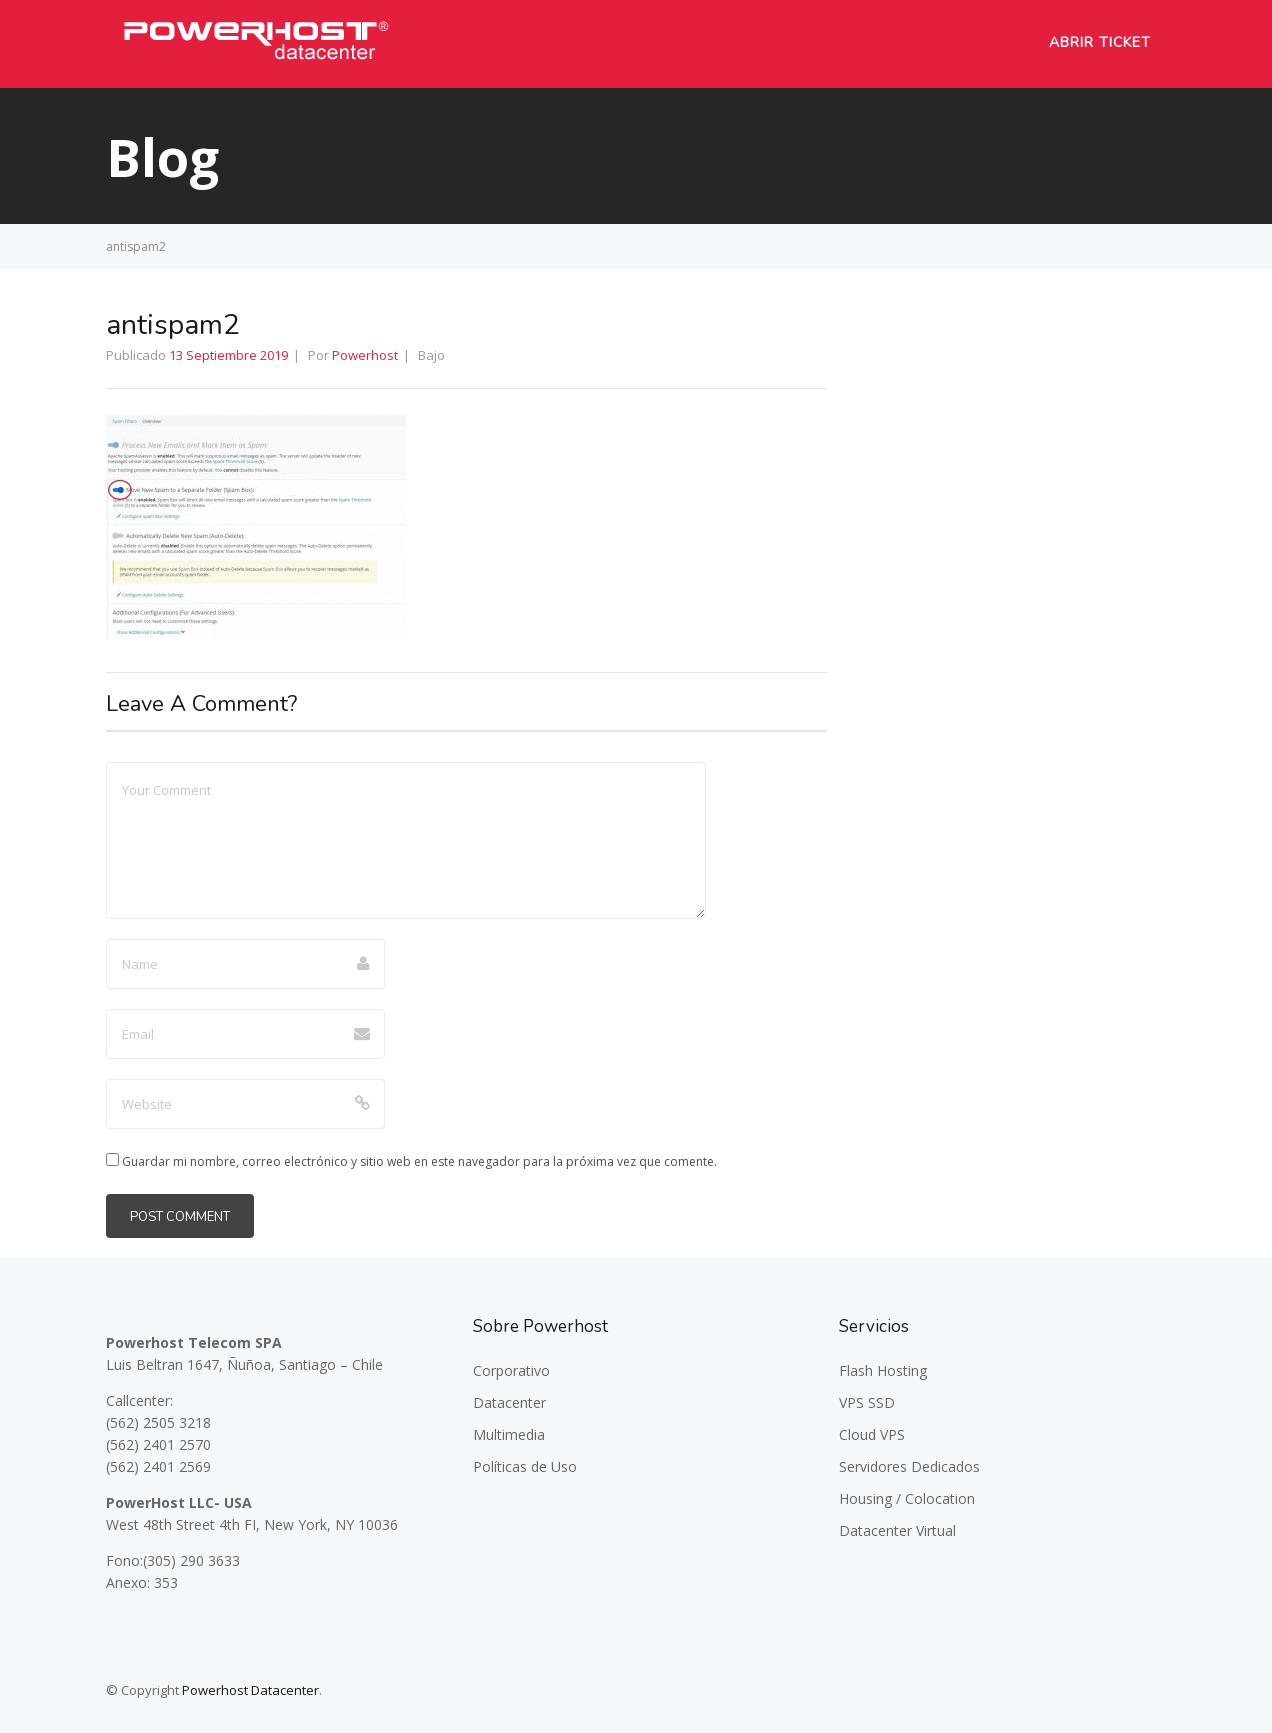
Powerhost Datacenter (250, 1690)
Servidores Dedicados (909, 1466)
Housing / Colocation (907, 1498)
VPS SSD (867, 1402)
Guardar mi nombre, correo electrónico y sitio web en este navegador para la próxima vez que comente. (419, 1161)
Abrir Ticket (1100, 42)
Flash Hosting (883, 1370)
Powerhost (365, 355)
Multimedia (509, 1434)
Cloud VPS (872, 1434)
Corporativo (511, 1370)
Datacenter (509, 1402)
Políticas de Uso (525, 1466)
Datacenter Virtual (897, 1530)
